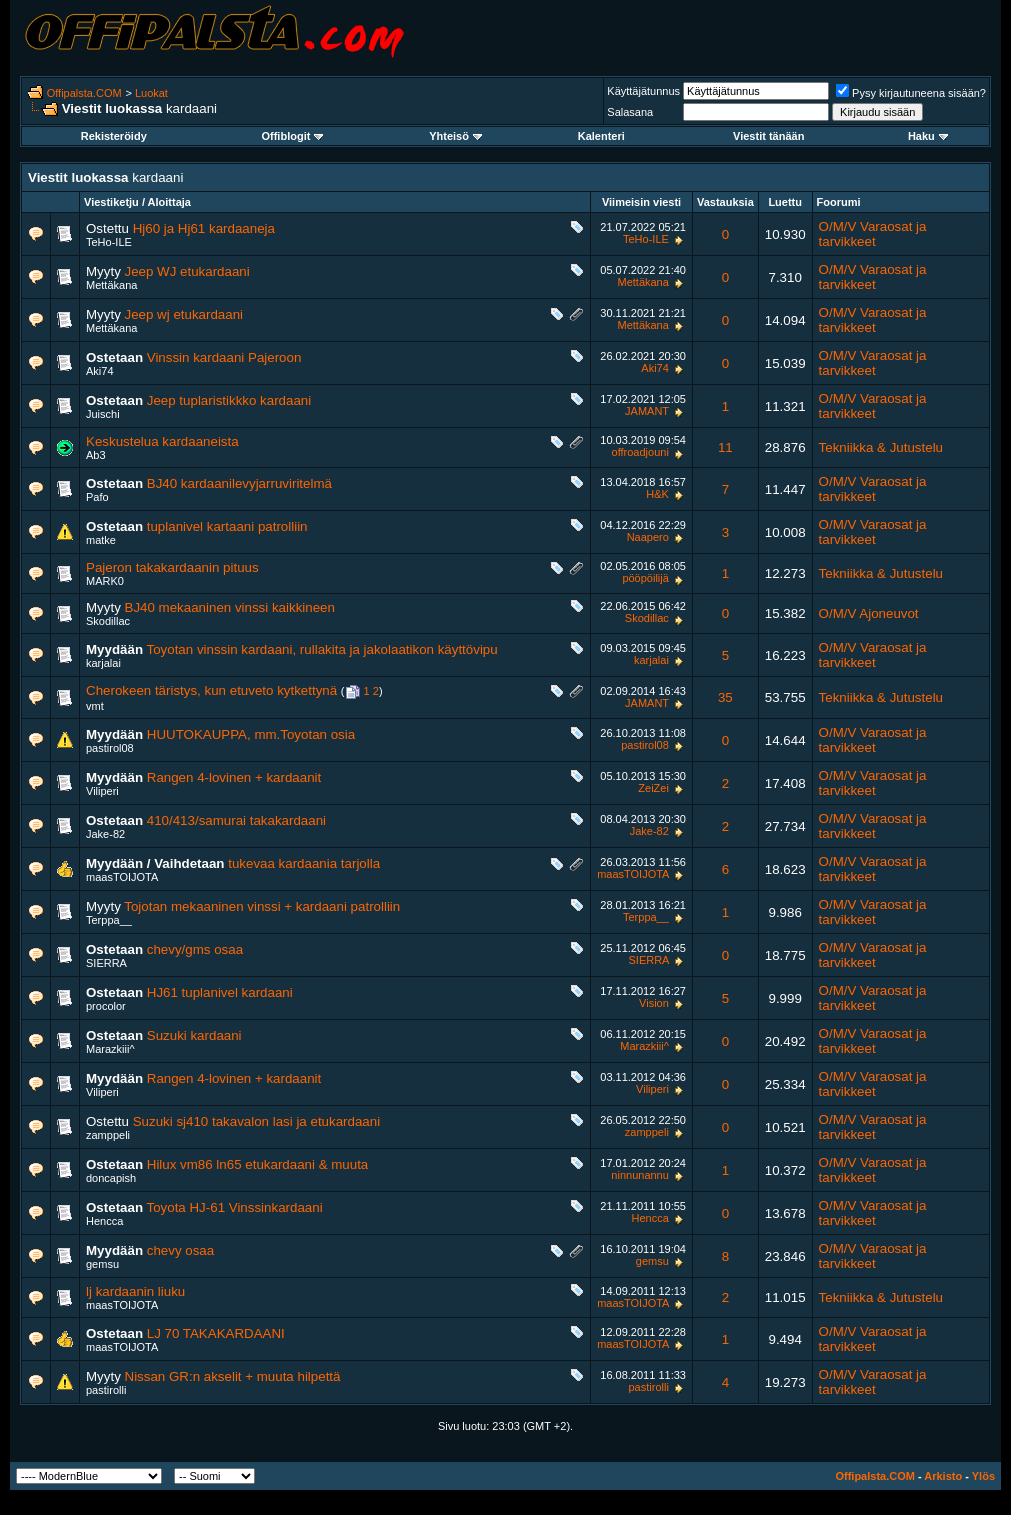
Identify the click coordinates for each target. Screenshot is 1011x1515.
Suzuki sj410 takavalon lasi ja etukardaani (256, 1121)
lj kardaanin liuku (135, 1291)
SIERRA (106, 963)
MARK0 (105, 581)
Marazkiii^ (110, 1049)
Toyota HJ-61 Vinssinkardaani (235, 1207)
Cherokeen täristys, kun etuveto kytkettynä (211, 690)
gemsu (102, 1264)
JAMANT (647, 411)
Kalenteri (601, 136)
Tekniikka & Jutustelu (881, 447)
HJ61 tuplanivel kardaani (220, 992)
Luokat (151, 93)
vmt (95, 706)
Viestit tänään (768, 136)
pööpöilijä (645, 578)
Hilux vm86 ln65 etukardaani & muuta (258, 1164)
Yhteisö (455, 136)
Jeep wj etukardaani (184, 314)
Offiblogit (292, 136)
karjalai (103, 663)
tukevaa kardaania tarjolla (304, 863)
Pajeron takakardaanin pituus (172, 567)
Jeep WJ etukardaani (187, 271)
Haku (928, 136)
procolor (106, 1006)
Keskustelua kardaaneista (162, 441)
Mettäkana (111, 285)
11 (725, 447)
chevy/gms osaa (195, 949)
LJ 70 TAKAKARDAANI (216, 1333)
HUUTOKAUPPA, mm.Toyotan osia (251, 734)
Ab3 (96, 455)
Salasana (630, 112)
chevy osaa (180, 1250)
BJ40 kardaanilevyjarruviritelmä (239, 483)
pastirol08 (110, 748)
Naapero (648, 537)
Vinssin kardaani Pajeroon (224, 357)
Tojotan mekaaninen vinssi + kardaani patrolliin (262, 906)
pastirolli (106, 1390)
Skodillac (108, 621)
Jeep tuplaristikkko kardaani (229, 400)
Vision (654, 1003)
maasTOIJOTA (122, 877)
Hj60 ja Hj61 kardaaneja (204, 228)
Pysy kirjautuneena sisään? (911, 93)
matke (101, 540)
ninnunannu (640, 1175)
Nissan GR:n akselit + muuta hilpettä (233, 1376)
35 (725, 697)
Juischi (103, 414)
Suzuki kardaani (194, 1035)
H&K (657, 494)
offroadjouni (640, 452)
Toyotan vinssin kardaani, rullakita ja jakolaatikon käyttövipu (322, 649)
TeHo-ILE (109, 242)
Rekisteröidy (114, 136)
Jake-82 (105, 834)
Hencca (104, 1221)
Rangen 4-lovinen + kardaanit (234, 777)
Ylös (983, 1476)
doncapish (111, 1178)
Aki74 (100, 371)
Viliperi (102, 791)
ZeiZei (653, 788)
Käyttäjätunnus (643, 91)
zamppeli (108, 1135)
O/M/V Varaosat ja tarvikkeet (873, 234)
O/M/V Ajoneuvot (869, 613)
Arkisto (943, 1476)
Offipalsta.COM (84, 93)
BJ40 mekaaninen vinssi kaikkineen (230, 607)
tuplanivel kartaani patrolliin (227, 526)
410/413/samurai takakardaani (236, 820)
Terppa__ (109, 920)
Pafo (97, 497)
